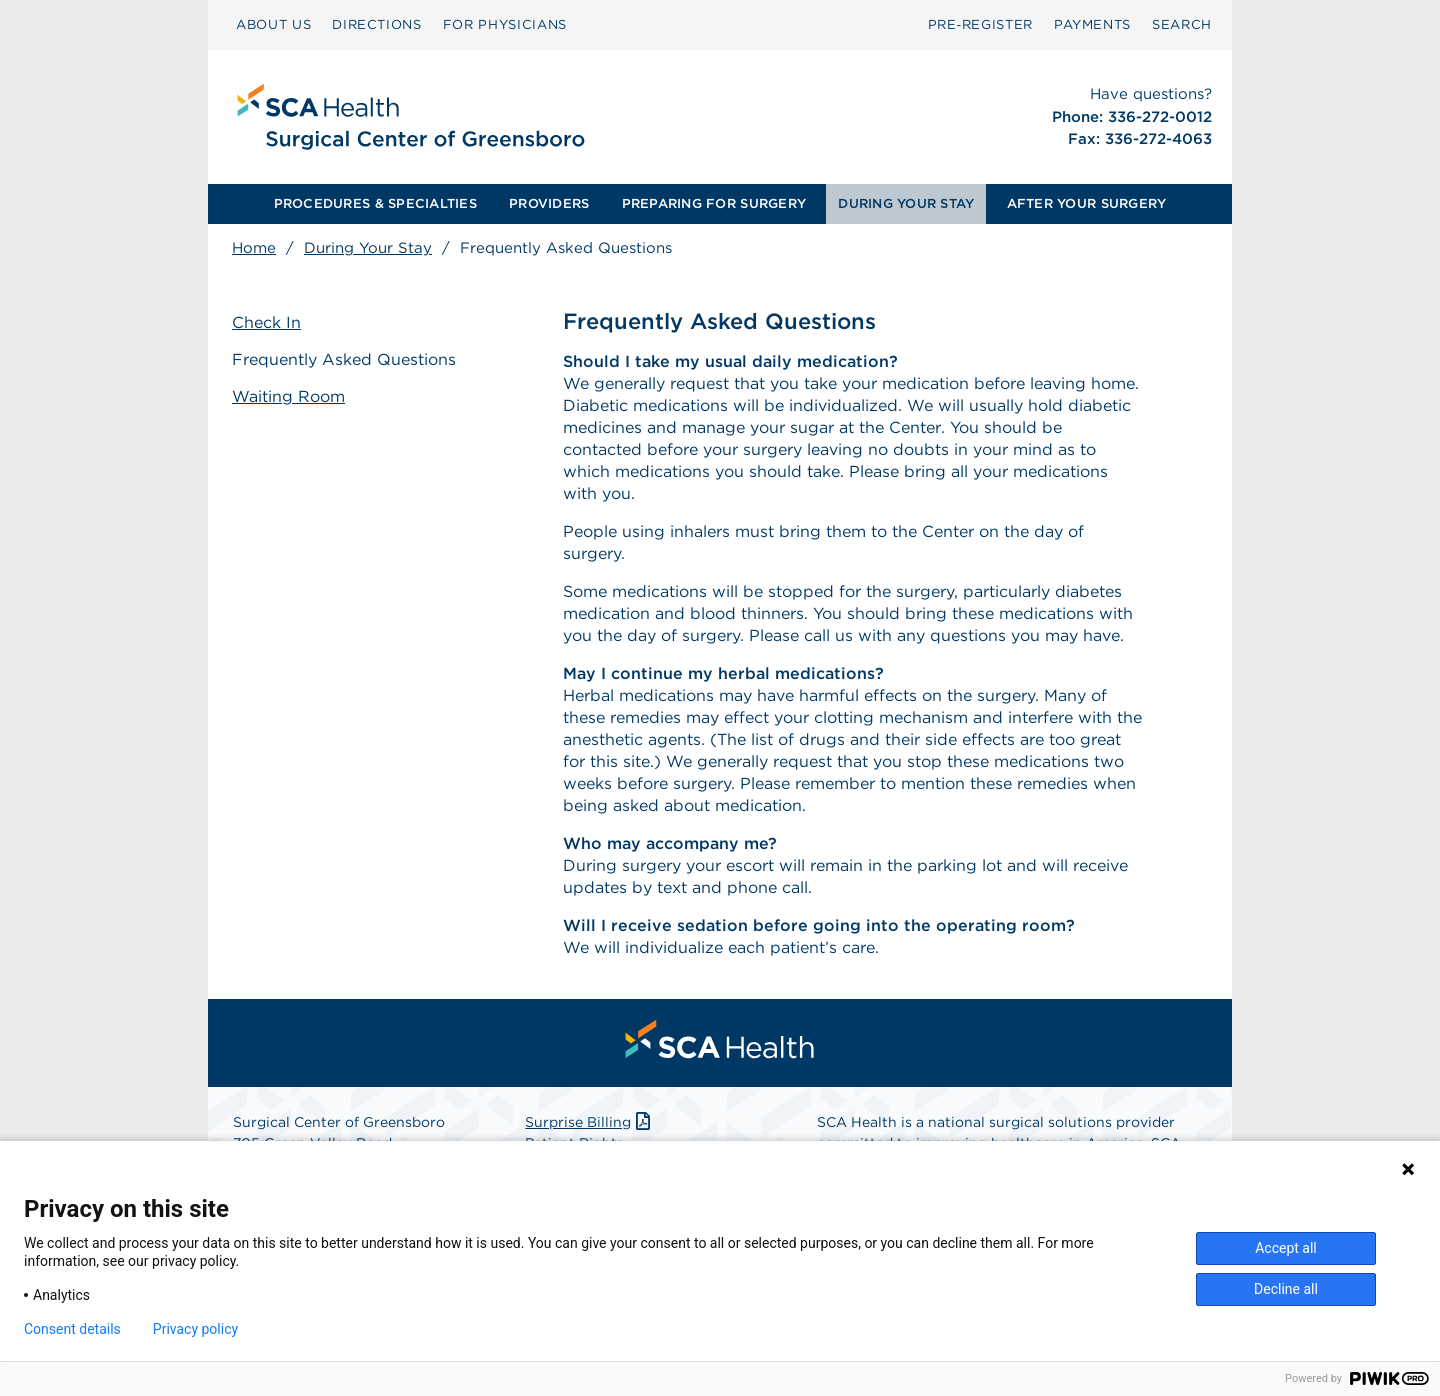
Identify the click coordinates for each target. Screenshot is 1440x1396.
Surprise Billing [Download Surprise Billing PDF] (589, 1122)
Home (254, 248)
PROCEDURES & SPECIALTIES (375, 203)
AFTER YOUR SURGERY (1087, 203)
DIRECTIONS (377, 24)
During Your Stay (368, 248)
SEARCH (1182, 24)
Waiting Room (288, 396)
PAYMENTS (1092, 24)
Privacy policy (195, 1329)
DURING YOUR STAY (906, 203)
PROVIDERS (549, 203)
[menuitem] (273, 25)
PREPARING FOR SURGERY (714, 203)
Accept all (1286, 1248)
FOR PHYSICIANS (505, 24)
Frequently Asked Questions (344, 359)
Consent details (72, 1329)
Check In (266, 322)
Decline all (1286, 1289)
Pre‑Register (980, 24)
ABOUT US (273, 24)
